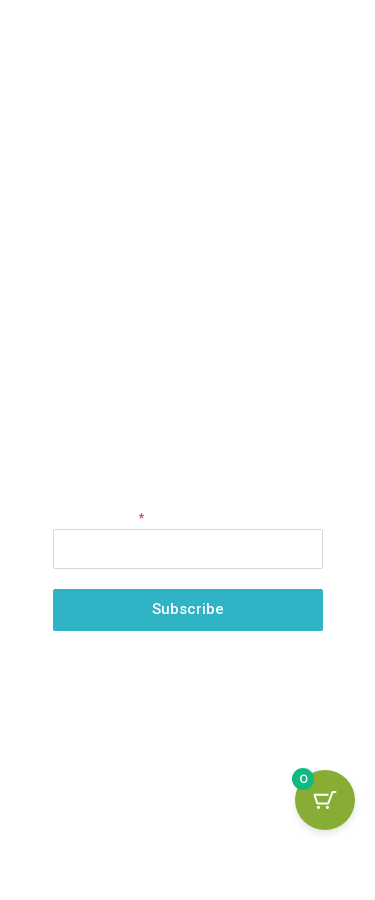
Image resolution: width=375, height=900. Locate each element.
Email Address (98, 518)
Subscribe (188, 609)
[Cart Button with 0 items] (325, 800)
